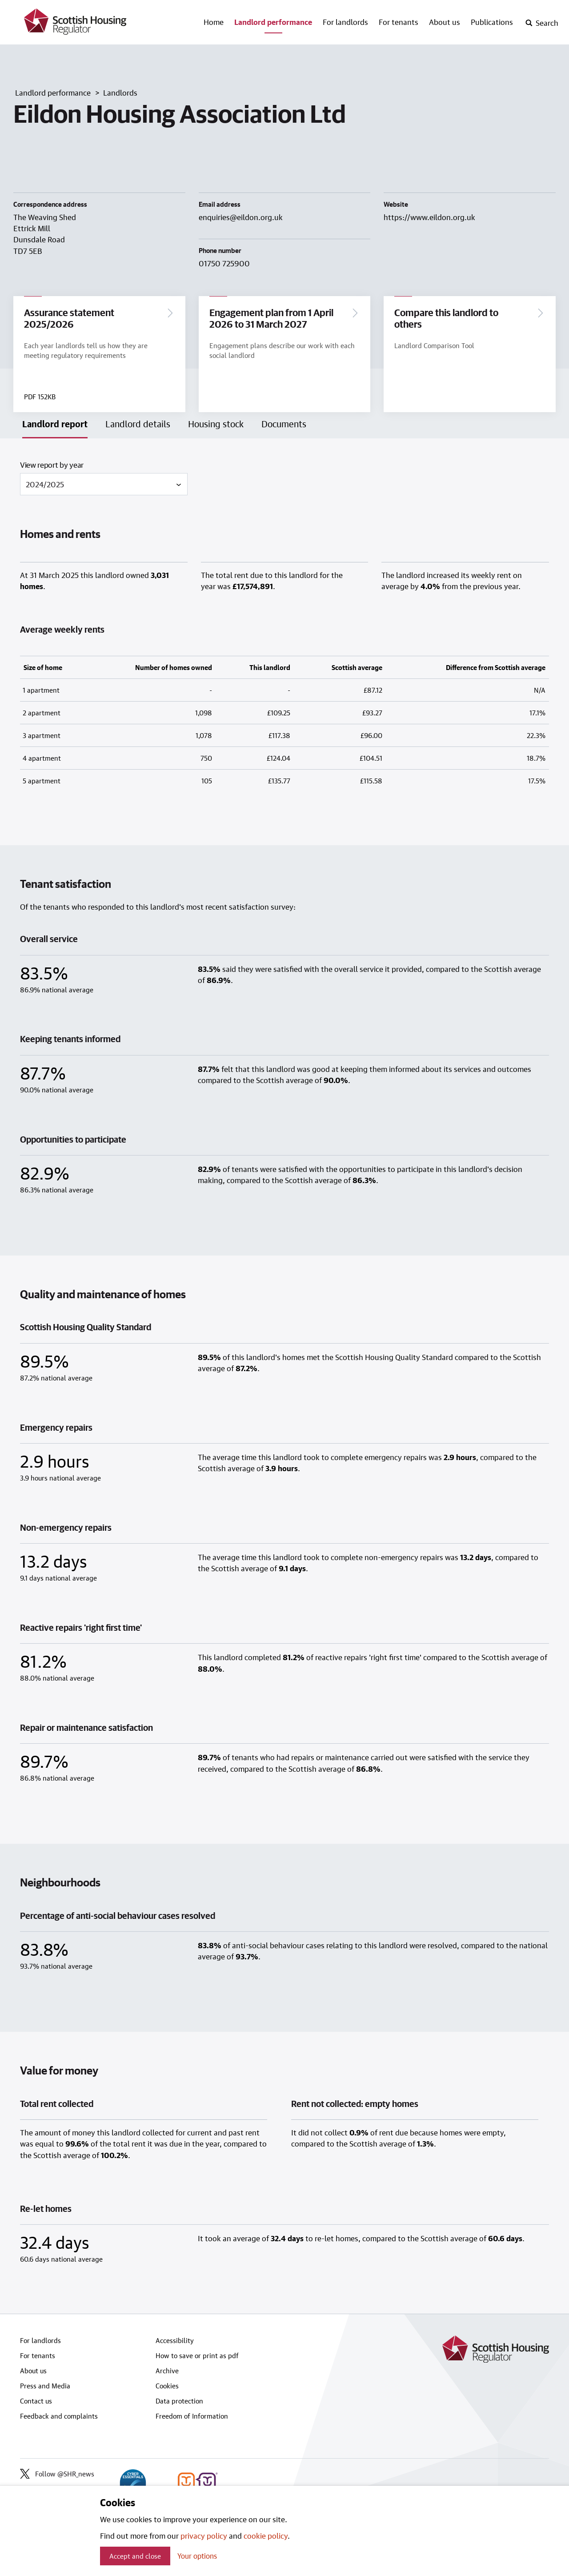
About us (444, 22)
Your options (197, 2556)
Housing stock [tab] (216, 425)
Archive (167, 2372)
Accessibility (175, 2342)
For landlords (345, 22)
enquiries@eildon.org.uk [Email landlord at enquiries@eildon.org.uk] (241, 217)
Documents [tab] (283, 425)
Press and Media (45, 2387)
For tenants (398, 22)
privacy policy (203, 2535)
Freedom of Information (192, 2418)
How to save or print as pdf (197, 2357)
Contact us (36, 2403)
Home (214, 22)
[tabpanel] (284, 1377)
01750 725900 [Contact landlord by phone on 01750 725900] (224, 263)
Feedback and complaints (59, 2418)
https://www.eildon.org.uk (429, 217)
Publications (492, 22)
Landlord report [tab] (55, 425)
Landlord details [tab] (137, 425)
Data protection (179, 2403)
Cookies (167, 2387)
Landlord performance (273, 22)
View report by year (52, 466)
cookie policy (266, 2535)
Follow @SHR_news (57, 2476)
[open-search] (541, 23)
